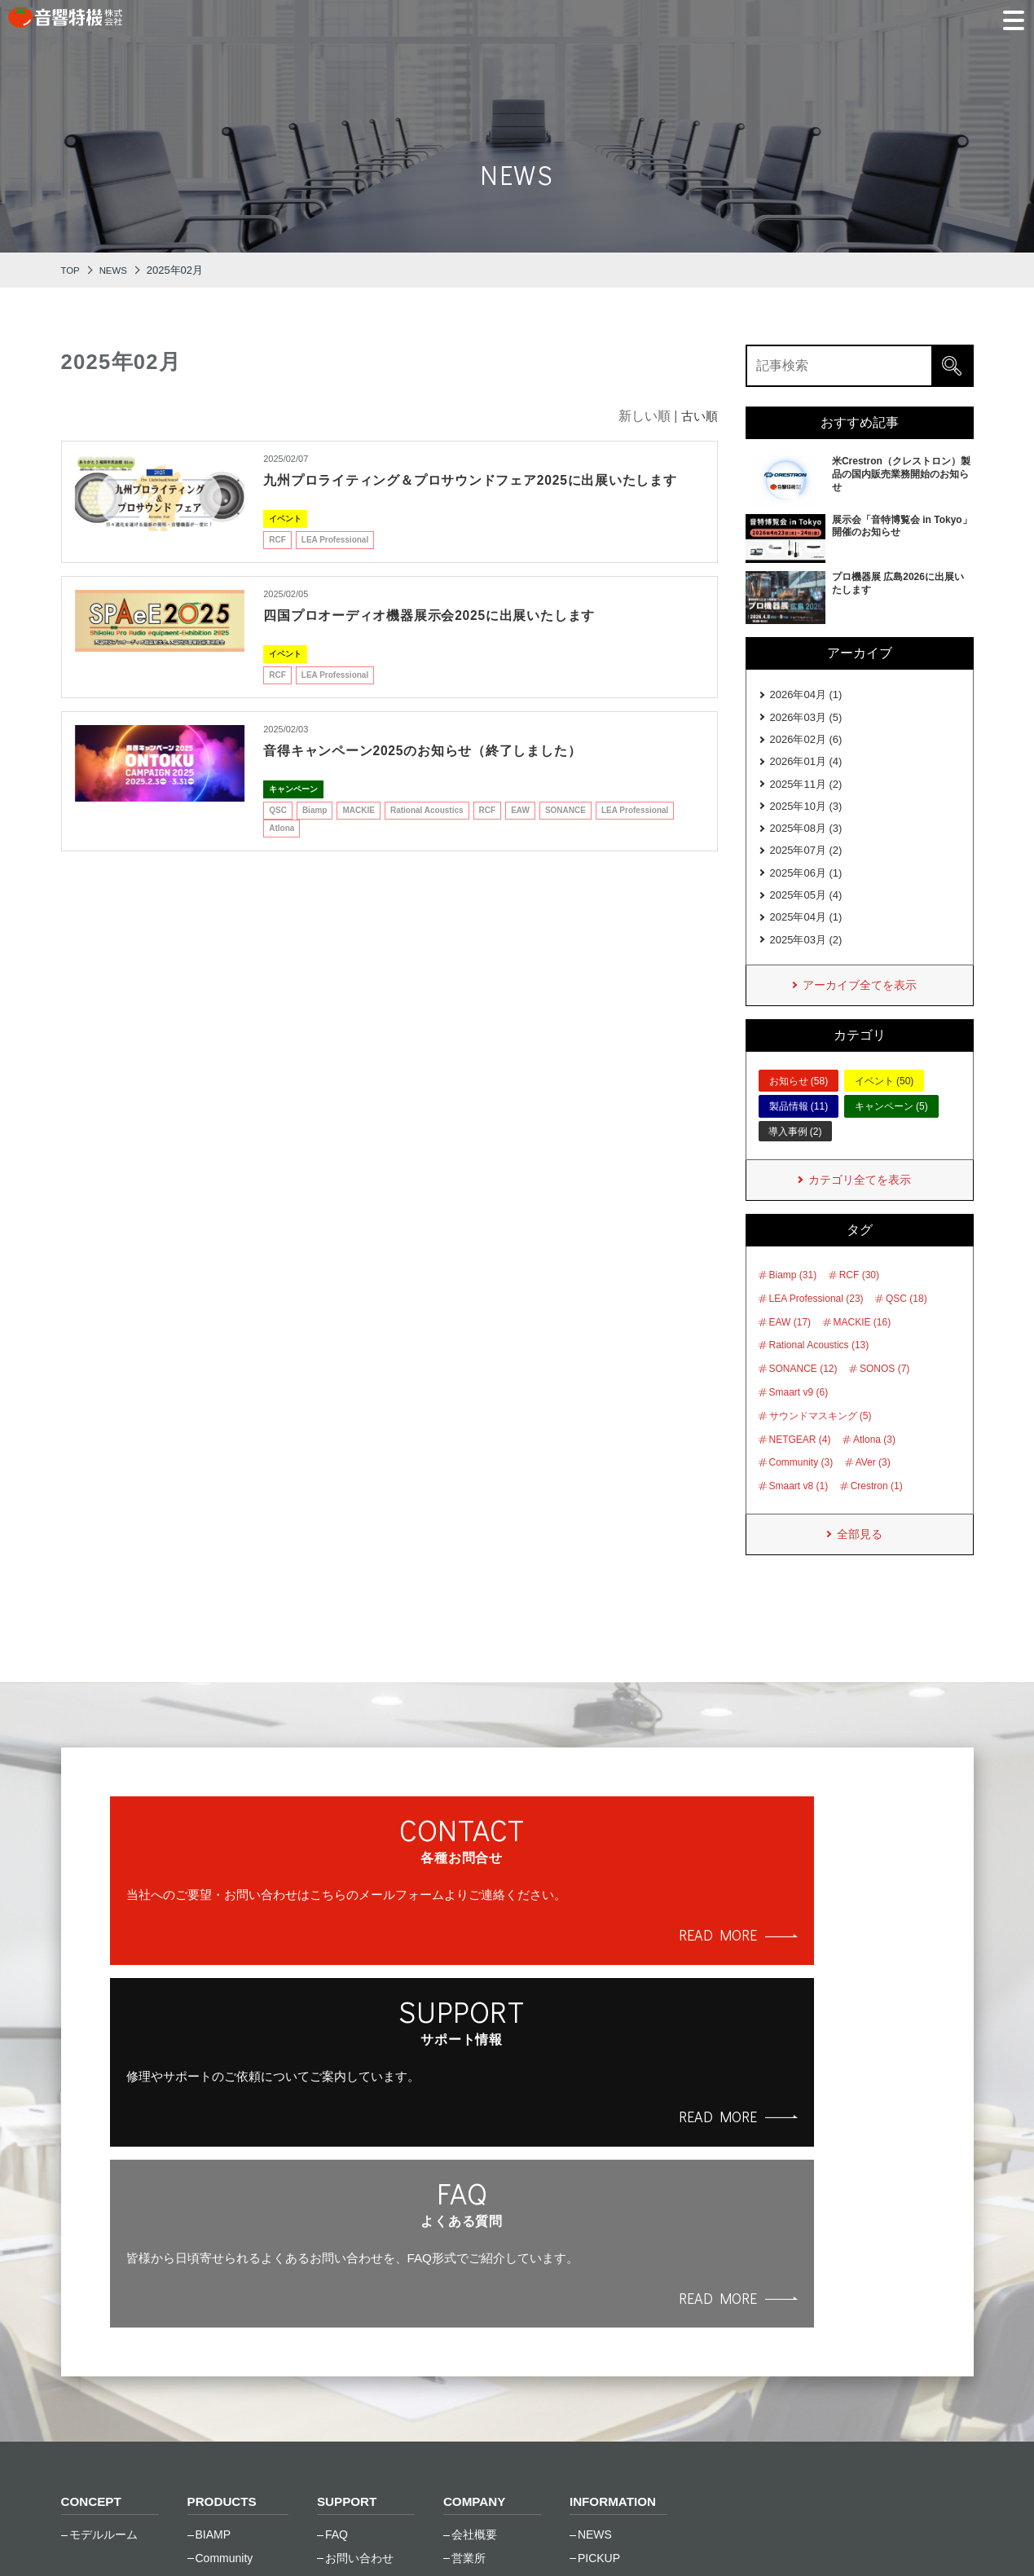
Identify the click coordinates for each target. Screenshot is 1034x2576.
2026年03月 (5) (806, 720)
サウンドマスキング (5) (820, 1439)
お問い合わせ (359, 2272)
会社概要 (474, 2250)
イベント (285, 538)
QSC (278, 830)
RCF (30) (859, 1299)
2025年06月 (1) (806, 887)
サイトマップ (336, 2535)
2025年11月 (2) (806, 791)
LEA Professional (334, 560)
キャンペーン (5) (891, 1129)
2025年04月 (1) (806, 935)
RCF (277, 560)
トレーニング (359, 2320)
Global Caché (230, 2320)
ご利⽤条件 (231, 2535)
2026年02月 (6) (806, 743)
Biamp (315, 830)
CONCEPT (93, 2217)
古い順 (698, 416)
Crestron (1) (877, 1510)
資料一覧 (348, 2343)
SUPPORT (348, 2217)
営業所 (468, 2272)
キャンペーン (293, 809)
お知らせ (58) (799, 1103)
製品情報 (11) (799, 1129)
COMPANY (476, 2217)
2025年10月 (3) (806, 815)
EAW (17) (790, 1346)
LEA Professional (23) (816, 1322)
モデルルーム (103, 2250)
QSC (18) (906, 1322)
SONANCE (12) (803, 1393)
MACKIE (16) (862, 1346)
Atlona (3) (874, 1463)
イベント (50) (884, 1103)
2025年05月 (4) (806, 911)
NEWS (595, 2250)
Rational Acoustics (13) (819, 1369)
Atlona (281, 848)
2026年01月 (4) (806, 767)
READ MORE (269, 2013)
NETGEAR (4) (800, 1463)
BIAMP (213, 2250)
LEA (206, 2343)
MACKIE (358, 830)
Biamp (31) (793, 1299)
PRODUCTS (224, 2217)
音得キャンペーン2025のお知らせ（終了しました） (443, 771)
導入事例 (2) (795, 1153)
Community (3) (801, 1486)
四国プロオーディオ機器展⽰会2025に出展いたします (450, 635)
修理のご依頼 (359, 2296)
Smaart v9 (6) (799, 1416)
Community (224, 2272)
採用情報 (474, 2320)
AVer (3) (873, 1486)
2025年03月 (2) (806, 959)
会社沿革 (474, 2296)
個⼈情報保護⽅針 (113, 2535)
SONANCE (565, 830)
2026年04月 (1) (806, 695)
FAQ (336, 2250)
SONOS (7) (884, 1393)
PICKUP (599, 2272)
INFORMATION (615, 2217)
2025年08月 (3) (806, 839)
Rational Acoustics (427, 830)
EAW (520, 830)
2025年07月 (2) (806, 863)
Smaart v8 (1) (799, 1510)
